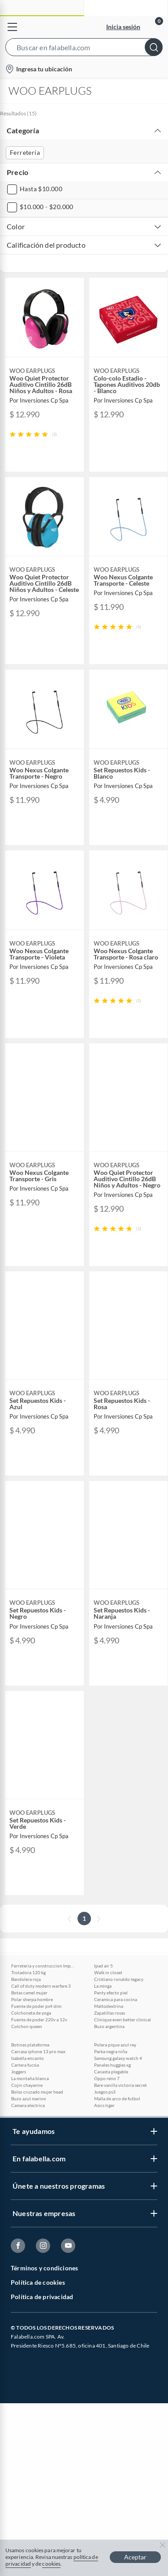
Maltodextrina (108, 2006)
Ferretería (25, 152)
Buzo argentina (109, 2026)
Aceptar (135, 2557)
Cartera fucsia (25, 2065)
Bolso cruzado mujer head (37, 2091)
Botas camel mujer (29, 1992)
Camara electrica (28, 2105)
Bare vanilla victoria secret (120, 2085)
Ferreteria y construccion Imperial (42, 1965)
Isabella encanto (27, 2058)
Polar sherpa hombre (32, 1999)
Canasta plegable (111, 2071)
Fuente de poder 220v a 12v (39, 2019)
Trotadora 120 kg (28, 1972)
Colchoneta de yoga (31, 2012)
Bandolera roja (26, 1979)
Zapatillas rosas (109, 2012)
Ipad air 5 (103, 1965)
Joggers (18, 2071)
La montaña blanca (30, 2078)
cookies (51, 2563)
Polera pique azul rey (115, 2044)
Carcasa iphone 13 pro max (38, 2051)
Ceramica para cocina (115, 1999)
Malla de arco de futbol (117, 2098)
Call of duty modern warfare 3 (41, 1986)
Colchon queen (26, 2026)
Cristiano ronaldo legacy (118, 1979)
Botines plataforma (30, 2044)
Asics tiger (104, 2105)
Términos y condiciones (44, 2268)
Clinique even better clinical (122, 2019)
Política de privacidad (42, 2296)
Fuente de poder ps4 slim (36, 2006)
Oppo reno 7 (107, 2078)
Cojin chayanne (27, 2085)
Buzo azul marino (28, 2098)
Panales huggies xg (112, 2065)
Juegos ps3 (105, 2091)
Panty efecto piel (111, 1992)
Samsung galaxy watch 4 (118, 2058)
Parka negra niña (110, 2051)
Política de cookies (38, 2282)
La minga (103, 1986)
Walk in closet (108, 1972)
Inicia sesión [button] (123, 27)
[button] (84, 49)
